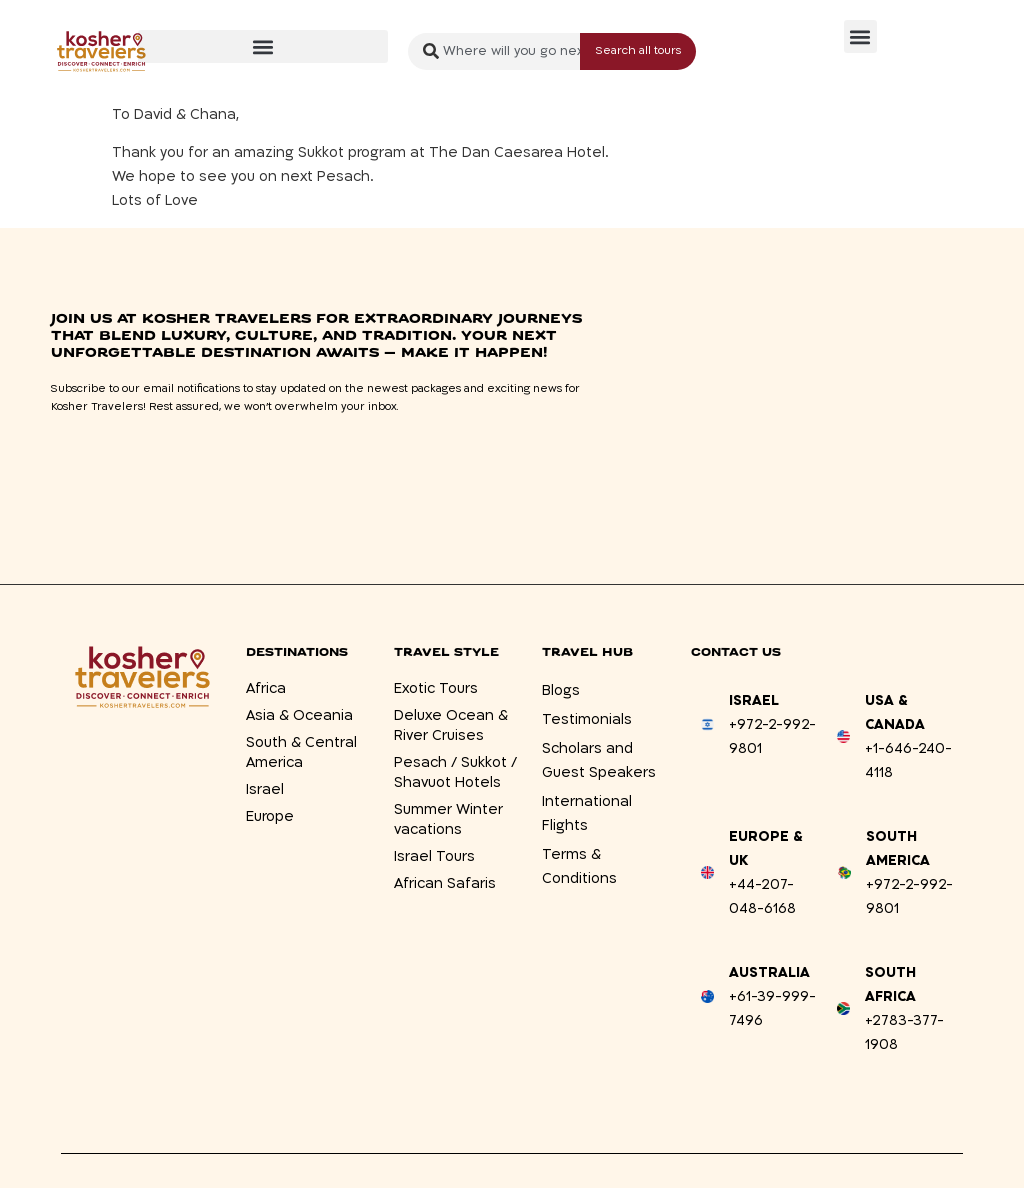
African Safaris (445, 883)
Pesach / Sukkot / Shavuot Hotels (455, 772)
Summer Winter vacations (448, 819)
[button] (263, 46)
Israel (265, 789)
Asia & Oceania (299, 715)
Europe (270, 816)
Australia (769, 972)
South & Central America (301, 752)
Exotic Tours (436, 688)
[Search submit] (638, 51)
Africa (266, 688)
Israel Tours (434, 856)
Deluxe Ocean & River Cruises (451, 725)
